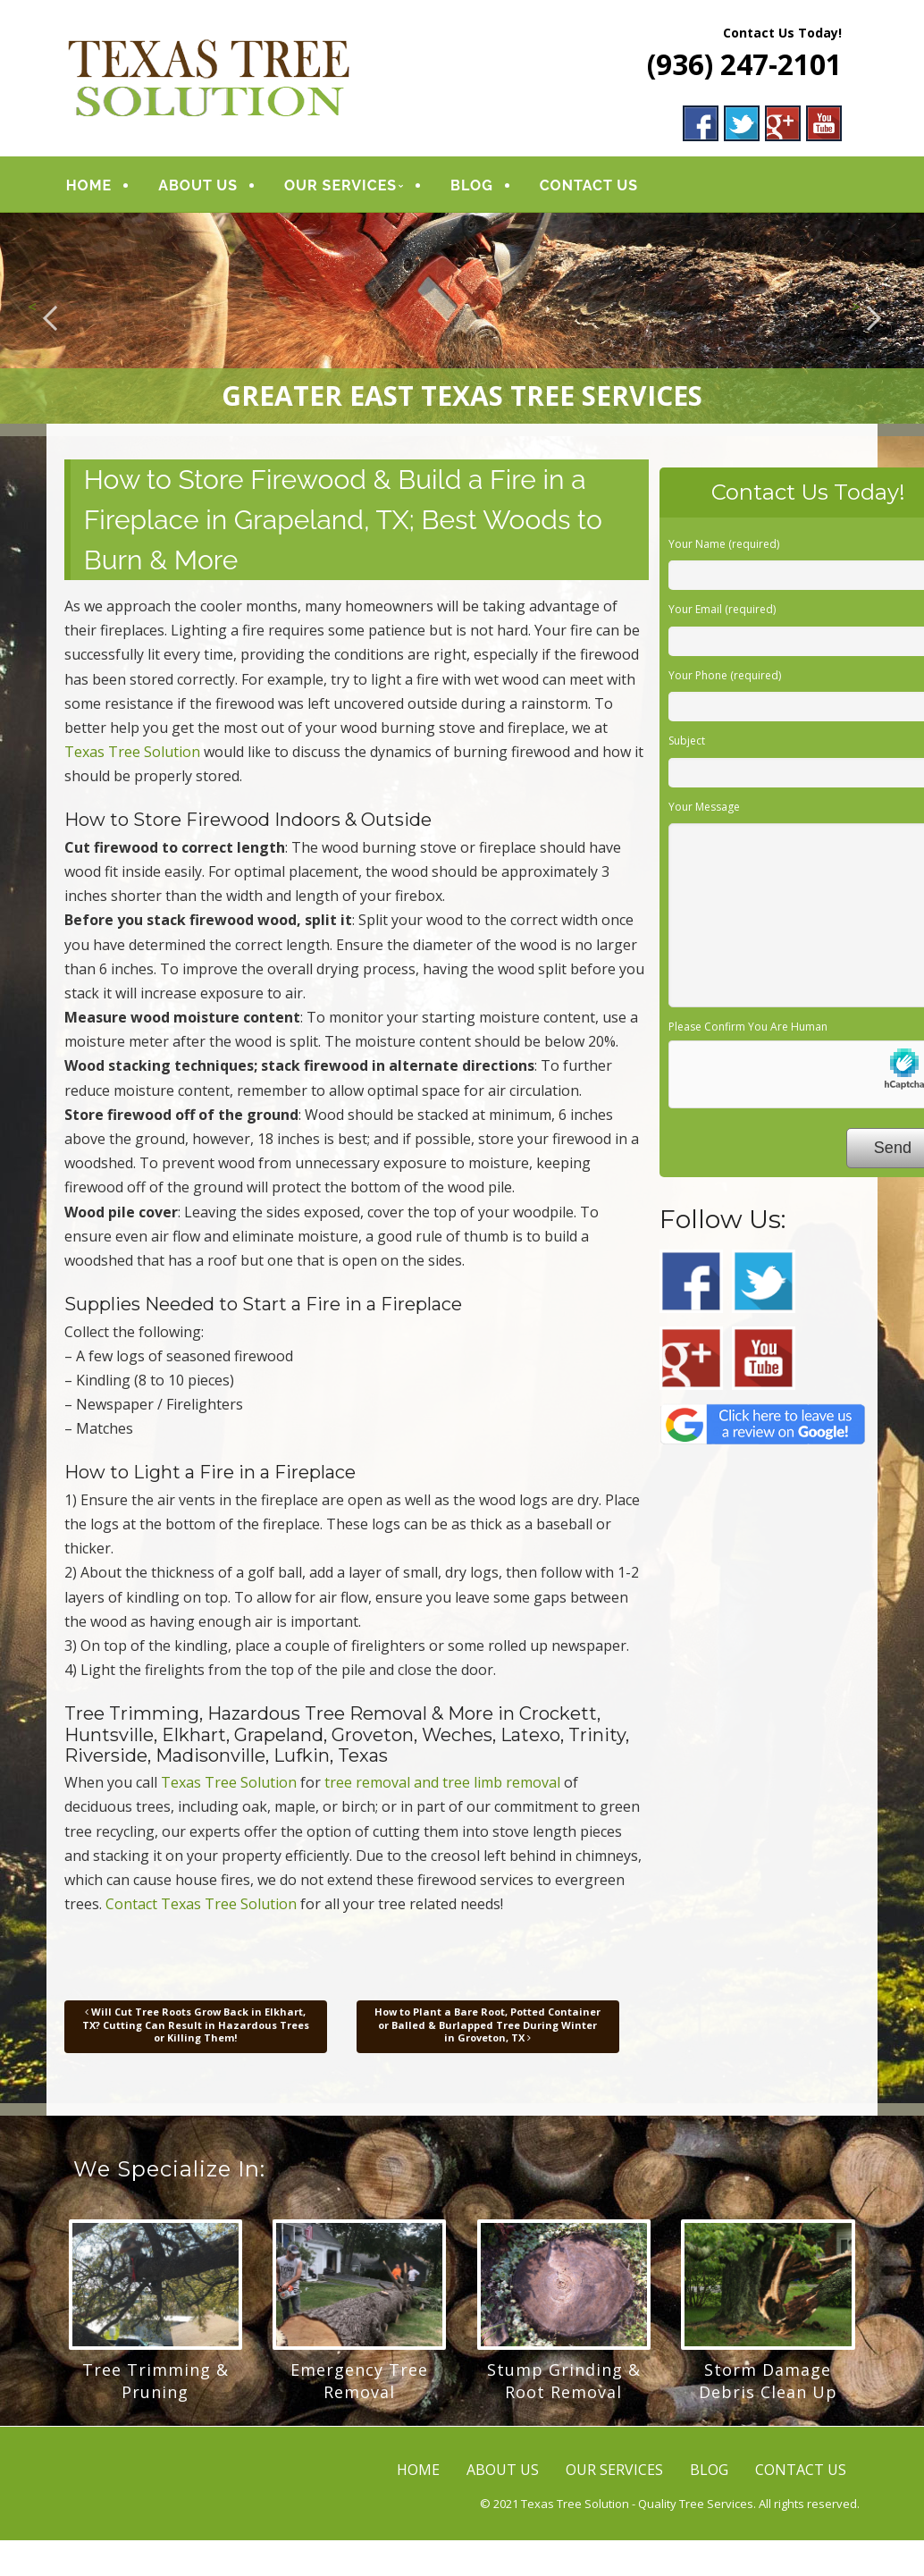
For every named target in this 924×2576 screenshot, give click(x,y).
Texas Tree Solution (132, 752)
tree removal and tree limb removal (442, 1782)
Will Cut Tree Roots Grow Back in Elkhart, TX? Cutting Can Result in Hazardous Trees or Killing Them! (195, 2024)
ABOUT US (198, 185)
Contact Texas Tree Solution (201, 1904)
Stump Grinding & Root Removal (564, 2381)
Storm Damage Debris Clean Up (768, 2381)
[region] (462, 318)
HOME (89, 185)
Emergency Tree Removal (359, 2381)
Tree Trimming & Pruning (155, 2381)
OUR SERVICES (339, 185)
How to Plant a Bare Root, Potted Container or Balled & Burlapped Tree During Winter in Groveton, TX (487, 2024)
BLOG (470, 185)
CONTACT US (587, 185)
